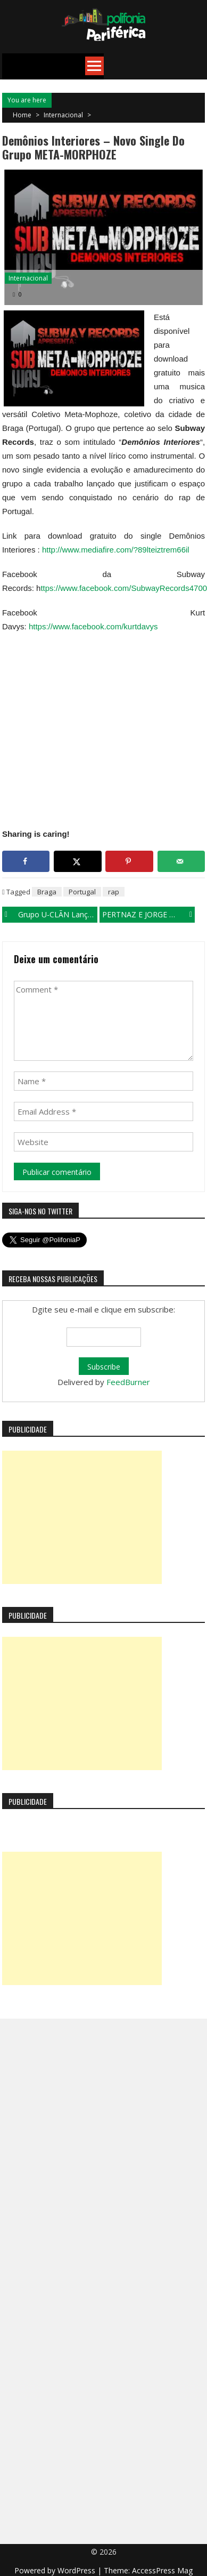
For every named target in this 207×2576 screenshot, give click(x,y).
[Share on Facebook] (26, 861)
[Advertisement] (82, 1517)
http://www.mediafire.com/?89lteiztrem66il (115, 549)
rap (113, 892)
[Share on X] (78, 861)
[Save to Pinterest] (129, 861)
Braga (46, 892)
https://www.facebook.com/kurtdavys (93, 626)
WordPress (77, 2570)
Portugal (82, 892)
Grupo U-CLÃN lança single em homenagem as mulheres (57, 914)
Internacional (63, 114)
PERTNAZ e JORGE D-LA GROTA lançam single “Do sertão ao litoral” (148, 914)
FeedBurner (128, 1382)
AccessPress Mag (162, 2570)
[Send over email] (181, 861)
